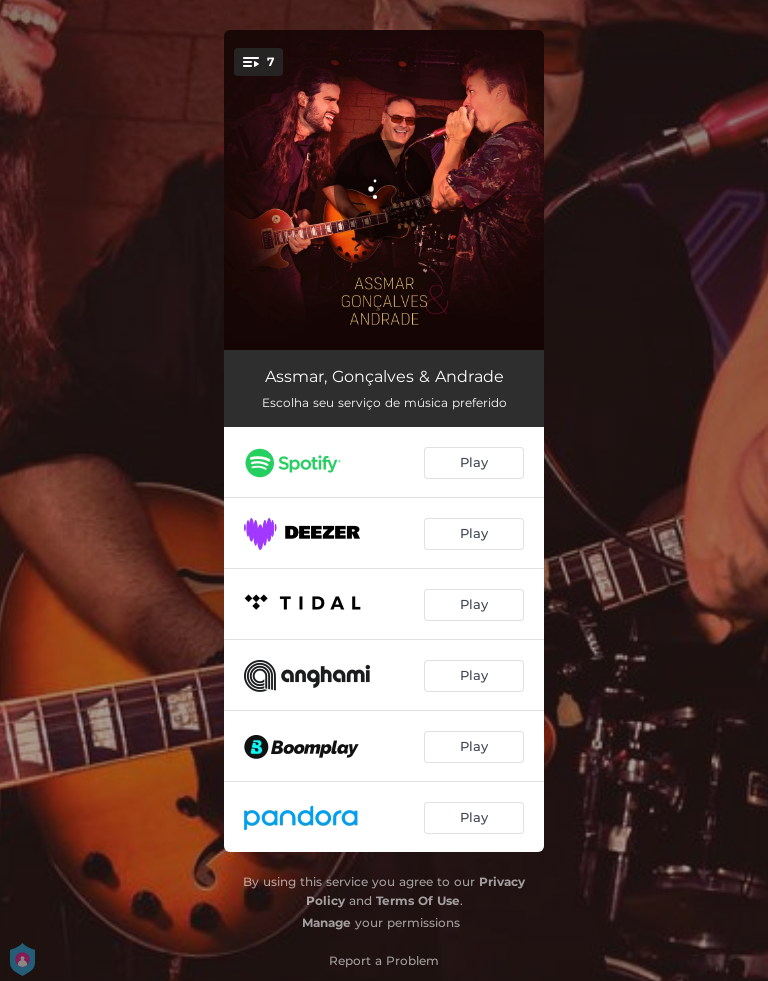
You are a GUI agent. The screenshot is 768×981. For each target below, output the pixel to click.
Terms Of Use (418, 900)
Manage (326, 922)
